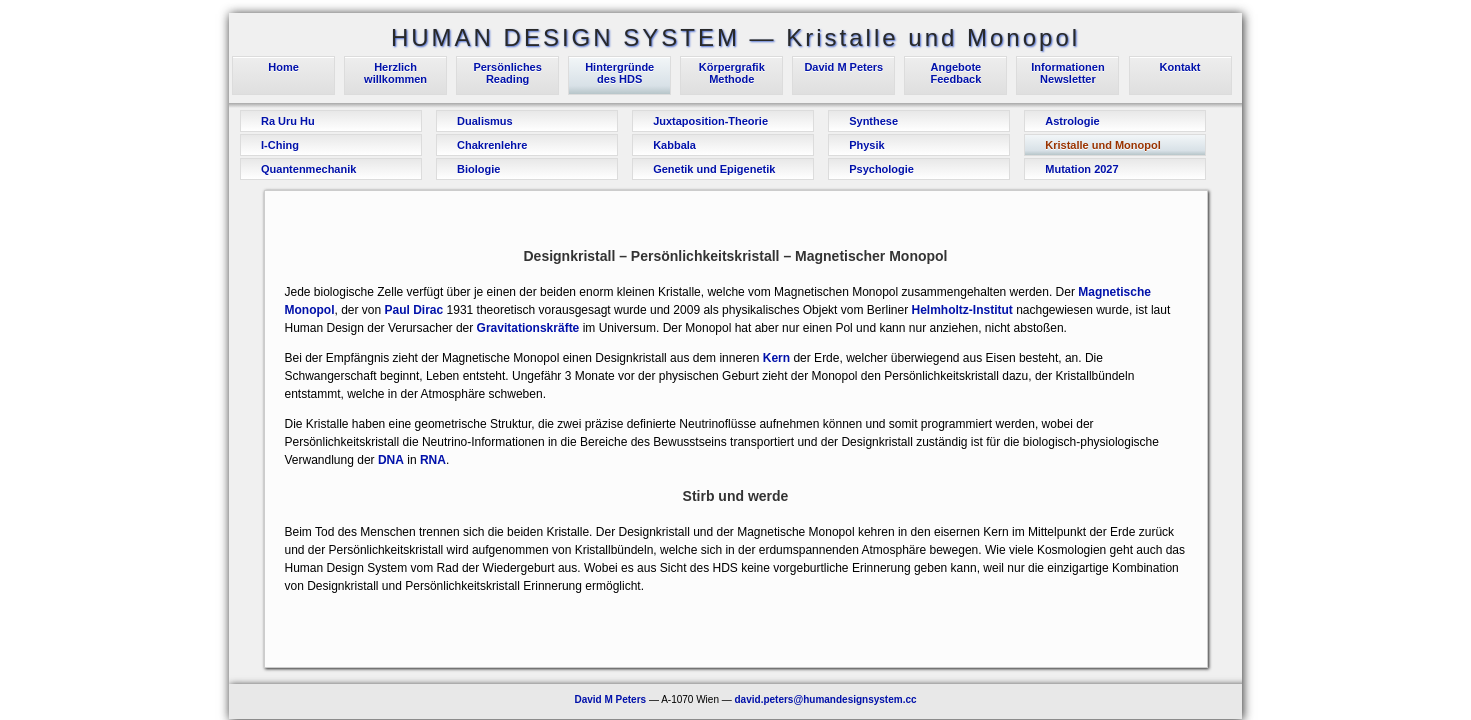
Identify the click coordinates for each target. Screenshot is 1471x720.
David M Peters (843, 67)
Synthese (873, 121)
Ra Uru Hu (288, 121)
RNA (433, 460)
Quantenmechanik (308, 169)
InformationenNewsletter (1067, 73)
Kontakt (1180, 67)
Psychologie (881, 169)
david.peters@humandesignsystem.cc (826, 699)
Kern (776, 358)
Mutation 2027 (1081, 169)
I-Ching (280, 145)
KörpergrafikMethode (732, 73)
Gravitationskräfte (528, 328)
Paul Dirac (414, 310)
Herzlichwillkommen (395, 73)
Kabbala (674, 145)
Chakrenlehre (492, 145)
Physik (866, 145)
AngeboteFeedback (956, 73)
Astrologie (1072, 121)
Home (283, 67)
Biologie (478, 169)
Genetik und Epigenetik (714, 169)
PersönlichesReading (507, 73)
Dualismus (485, 121)
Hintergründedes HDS (619, 73)
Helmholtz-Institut (963, 310)
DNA (391, 460)
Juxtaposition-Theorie (710, 121)
